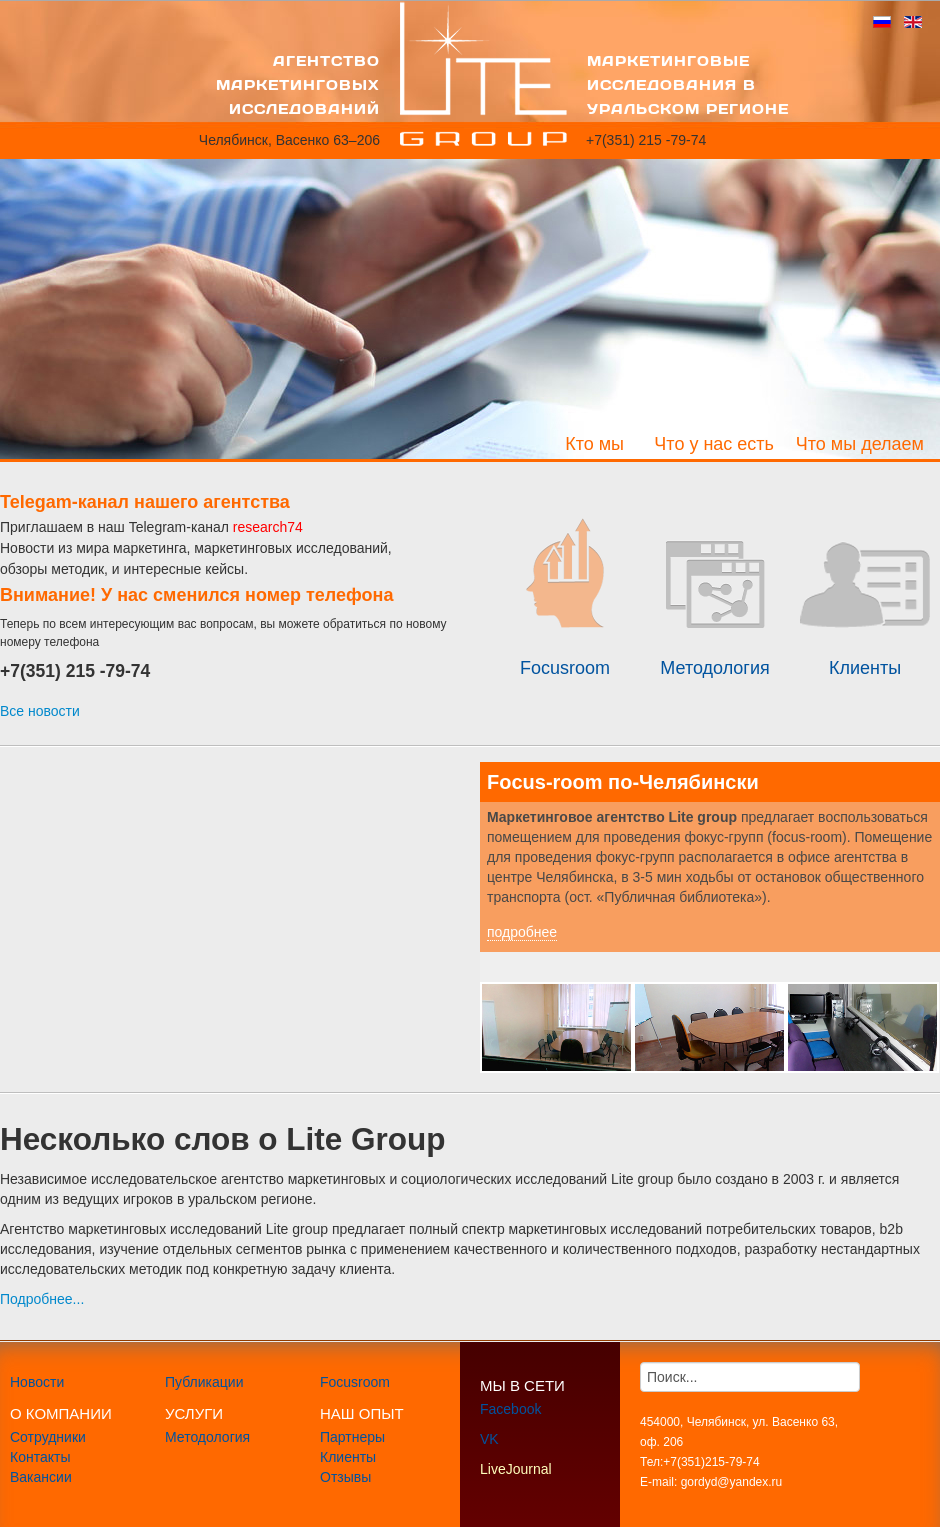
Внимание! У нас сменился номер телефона (196, 595)
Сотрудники (48, 1437)
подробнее (522, 932)
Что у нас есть (714, 444)
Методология (207, 1437)
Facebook (510, 1409)
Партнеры (352, 1437)
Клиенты (348, 1457)
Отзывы (345, 1477)
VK (489, 1439)
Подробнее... (42, 1299)
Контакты (40, 1457)
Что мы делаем (860, 444)
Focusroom (355, 1382)
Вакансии (41, 1477)
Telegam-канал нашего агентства (145, 502)
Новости (37, 1382)
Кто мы (594, 444)
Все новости (40, 711)
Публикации (204, 1382)
